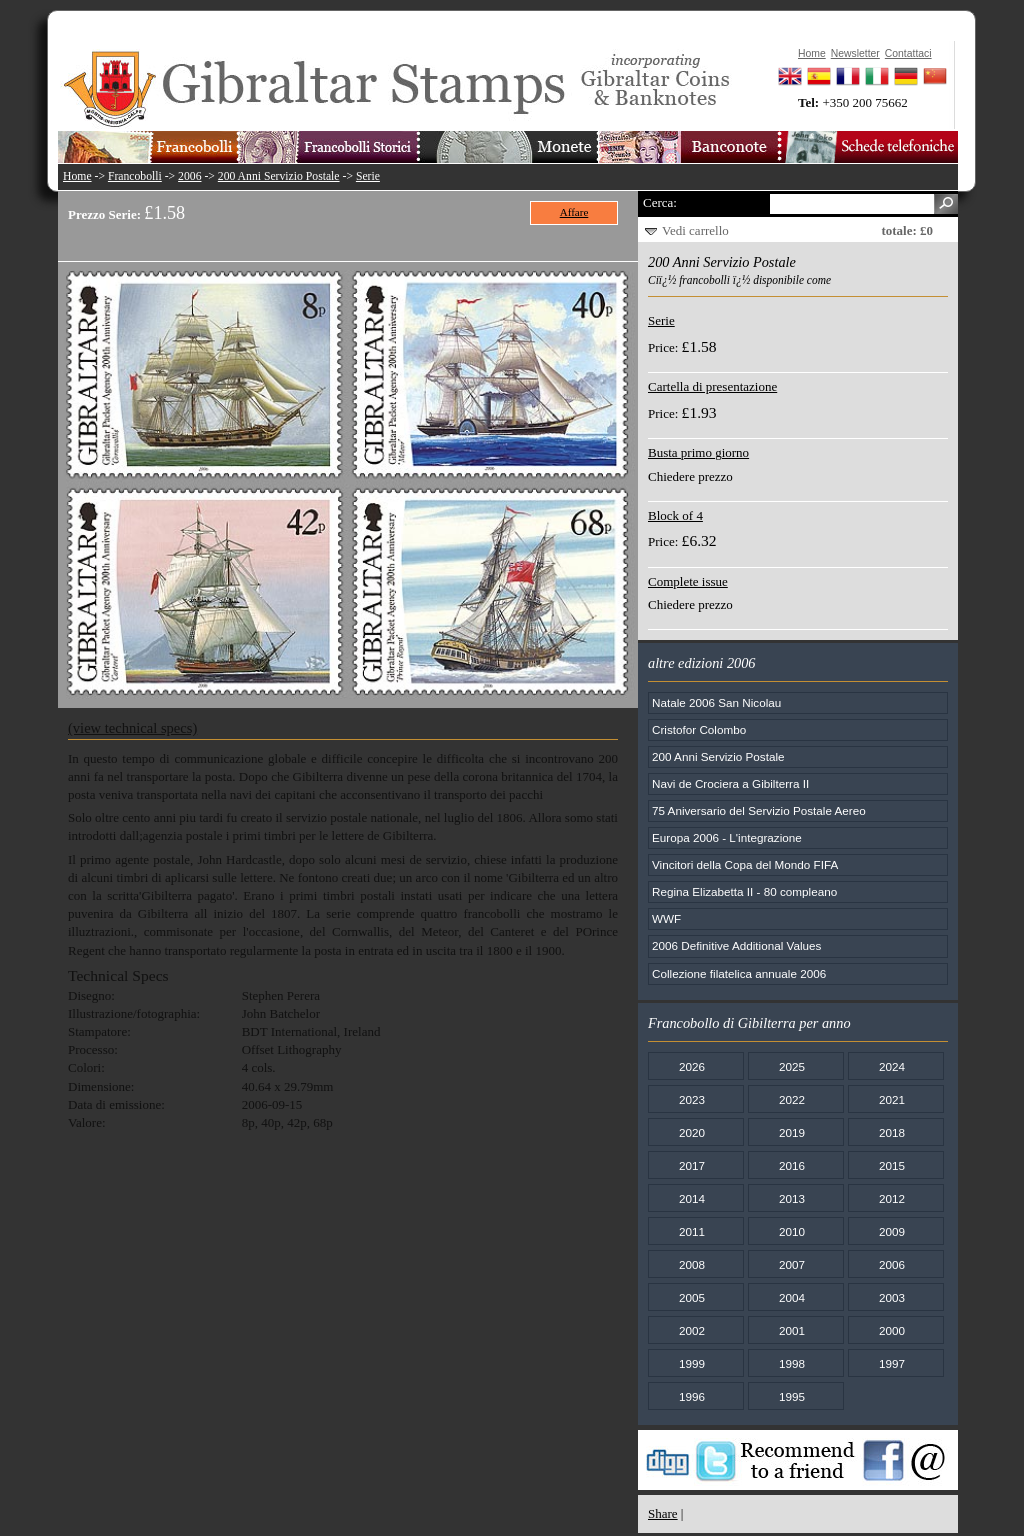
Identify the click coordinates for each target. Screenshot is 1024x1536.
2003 (892, 1297)
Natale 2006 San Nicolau (716, 702)
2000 (892, 1330)
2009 (892, 1231)
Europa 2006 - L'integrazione (727, 837)
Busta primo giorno (698, 452)
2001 (792, 1330)
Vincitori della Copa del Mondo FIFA (745, 864)
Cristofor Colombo (699, 729)
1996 (692, 1396)
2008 (692, 1264)
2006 (189, 176)
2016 (792, 1165)
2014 (692, 1198)
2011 (692, 1231)
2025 (792, 1066)
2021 (892, 1099)
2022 (792, 1099)
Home (77, 176)
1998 (792, 1363)
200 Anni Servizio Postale (279, 176)
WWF (666, 918)
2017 (692, 1165)
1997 (892, 1363)
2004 (792, 1297)
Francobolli (135, 176)
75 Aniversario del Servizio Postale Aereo (759, 810)
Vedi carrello (695, 230)
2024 (892, 1066)
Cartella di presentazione (712, 386)
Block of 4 (675, 515)
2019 (792, 1132)
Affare (574, 212)
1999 (692, 1363)
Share (663, 1513)
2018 (892, 1132)
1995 (792, 1396)
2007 (792, 1264)
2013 (792, 1198)
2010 (792, 1231)
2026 (692, 1066)
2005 (692, 1297)
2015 (892, 1165)
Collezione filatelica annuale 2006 (739, 973)
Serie (368, 176)
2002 (692, 1330)
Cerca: (660, 202)
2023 (692, 1099)
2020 (692, 1132)
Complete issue (688, 581)
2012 (892, 1198)
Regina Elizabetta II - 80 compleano (744, 891)
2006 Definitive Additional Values (736, 945)
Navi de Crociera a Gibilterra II (730, 783)
